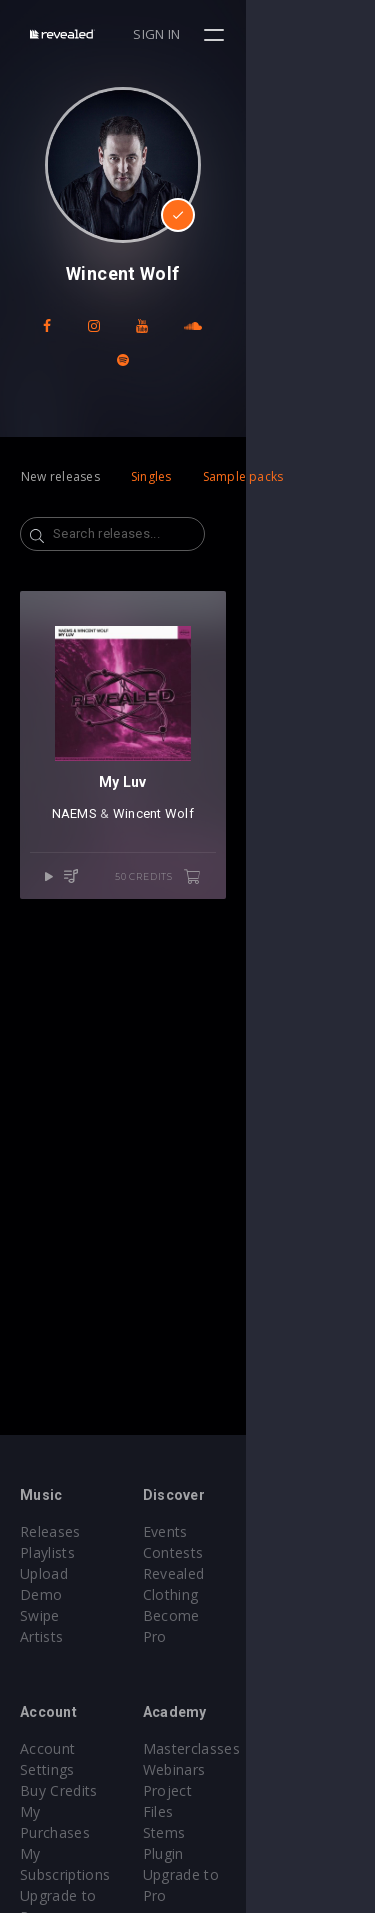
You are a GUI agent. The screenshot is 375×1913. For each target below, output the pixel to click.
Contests (238, 1552)
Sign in (286, 34)
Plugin (228, 1811)
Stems (229, 1790)
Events (230, 1531)
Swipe (40, 1594)
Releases (50, 1531)
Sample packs (243, 442)
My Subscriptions (77, 1790)
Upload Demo (67, 1573)
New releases (60, 442)
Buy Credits (59, 1748)
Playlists (47, 1552)
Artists (41, 1615)
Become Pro (250, 1594)
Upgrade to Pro (72, 1811)
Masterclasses (256, 1727)
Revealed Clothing (268, 1573)
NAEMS (138, 909)
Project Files (250, 1769)
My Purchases (67, 1769)
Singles (151, 442)
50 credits (287, 973)
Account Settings (77, 1727)
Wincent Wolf (217, 909)
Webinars (239, 1748)
